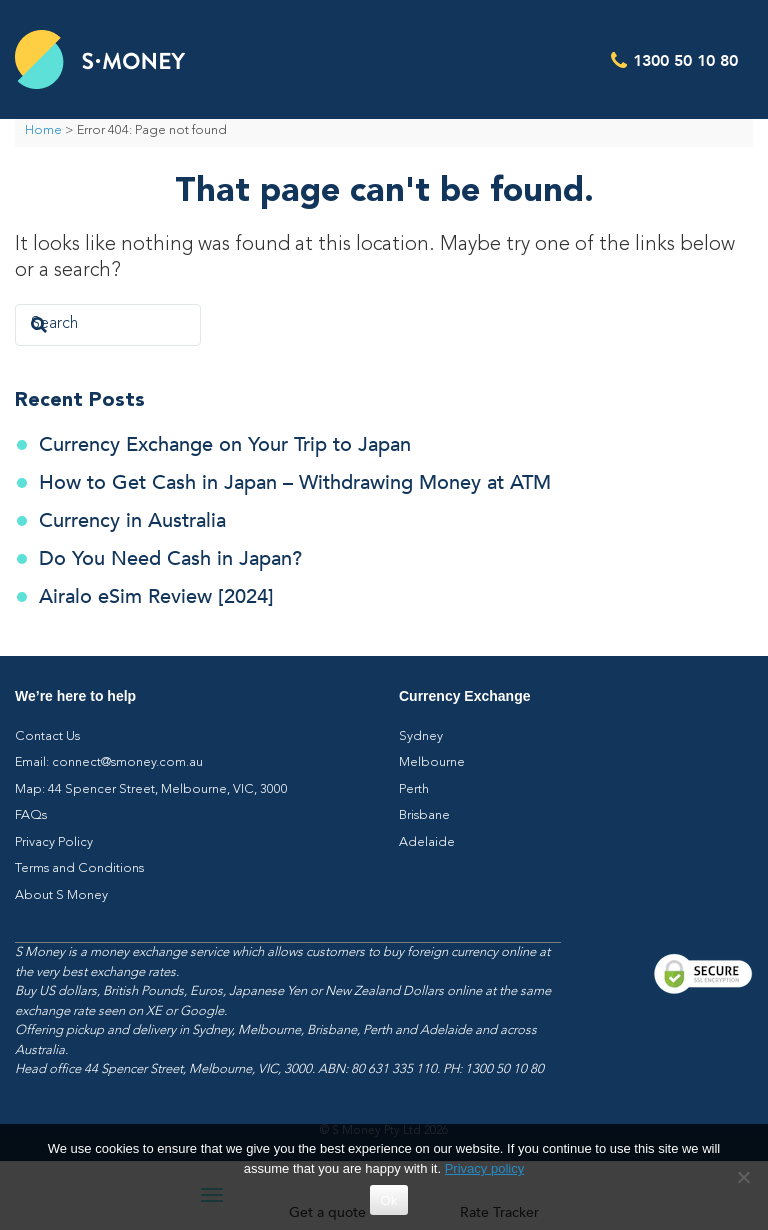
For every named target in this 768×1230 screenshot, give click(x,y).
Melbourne (432, 762)
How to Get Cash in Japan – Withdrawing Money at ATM (295, 482)
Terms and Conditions (79, 868)
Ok (388, 1200)
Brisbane (424, 815)
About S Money (61, 895)
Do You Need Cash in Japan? (170, 558)
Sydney (421, 736)
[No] (743, 1177)
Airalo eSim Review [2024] (156, 596)
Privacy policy (484, 1168)
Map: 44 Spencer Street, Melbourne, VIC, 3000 (151, 789)
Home (43, 130)
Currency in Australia (132, 520)
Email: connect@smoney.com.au (109, 762)
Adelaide (427, 842)
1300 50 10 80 (685, 59)
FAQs (31, 815)
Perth (414, 789)
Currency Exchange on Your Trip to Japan (225, 444)
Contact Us (47, 736)
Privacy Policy (54, 842)
